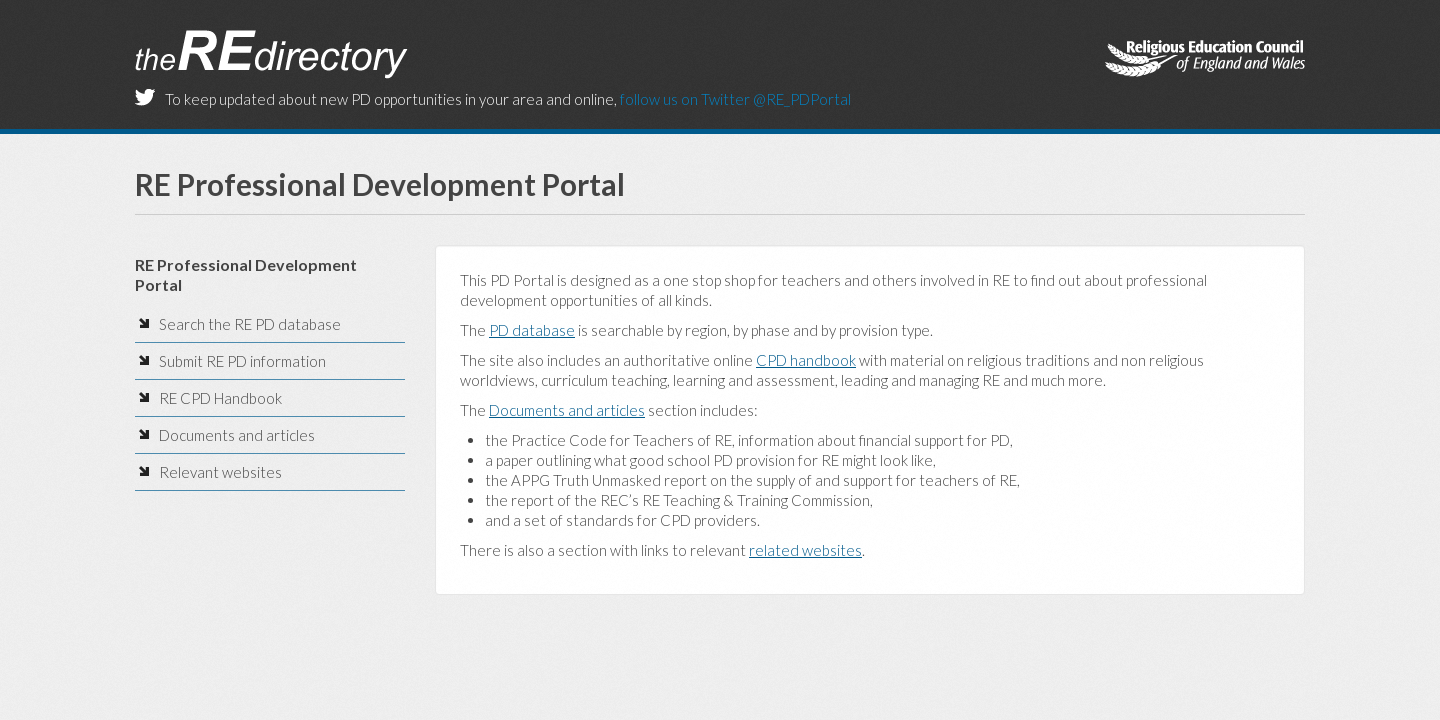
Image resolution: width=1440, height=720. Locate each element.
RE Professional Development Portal (380, 184)
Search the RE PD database (250, 324)
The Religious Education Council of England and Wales (1205, 60)
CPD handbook (806, 360)
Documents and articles (237, 435)
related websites (805, 550)
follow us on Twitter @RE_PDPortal (735, 99)
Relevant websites (220, 472)
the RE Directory (271, 54)
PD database (532, 330)
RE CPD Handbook (220, 398)
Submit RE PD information (242, 361)
